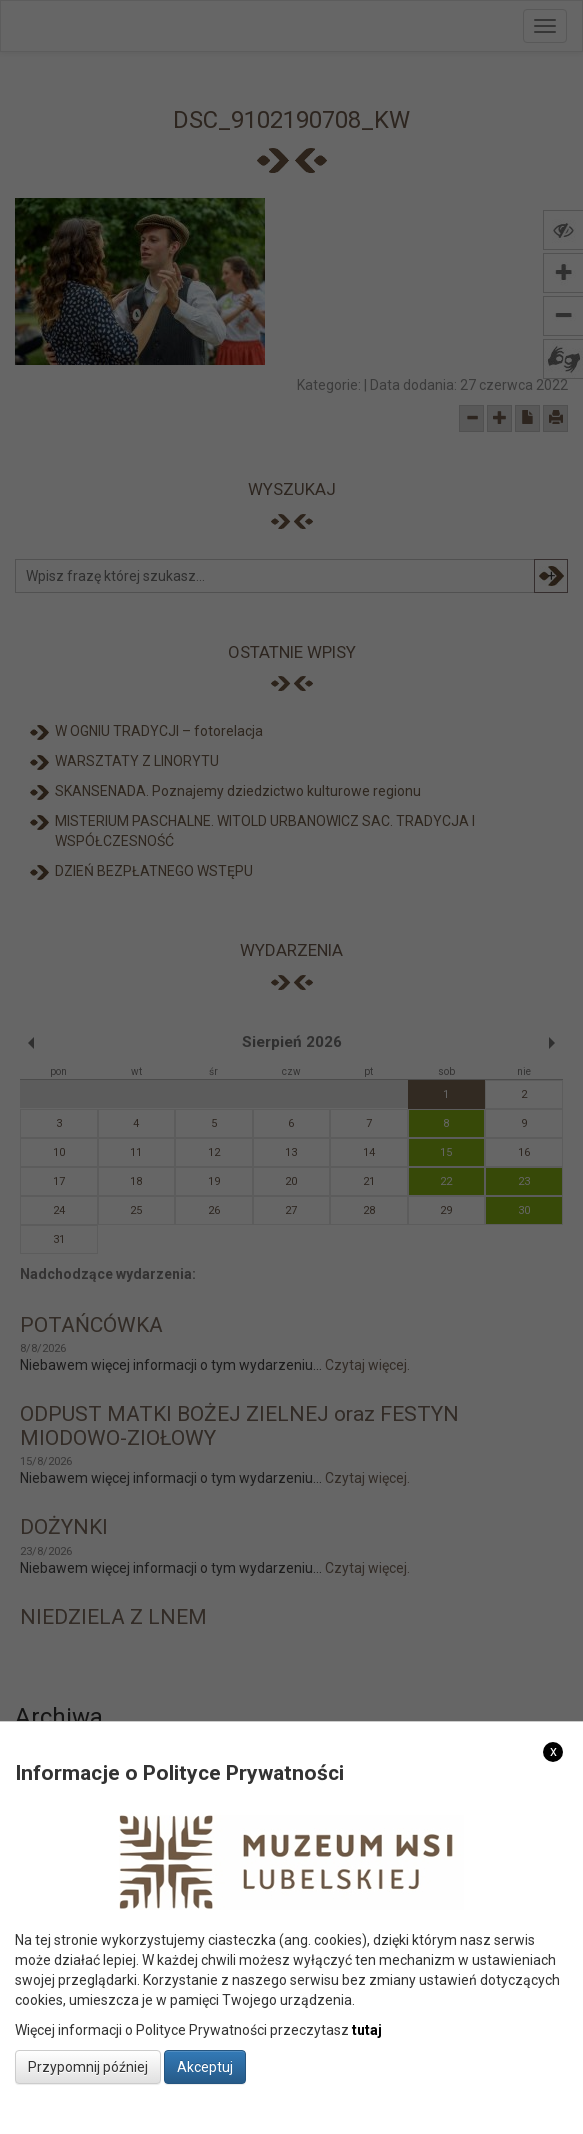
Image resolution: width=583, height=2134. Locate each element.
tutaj (367, 2030)
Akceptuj (205, 2067)
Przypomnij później (88, 2067)
